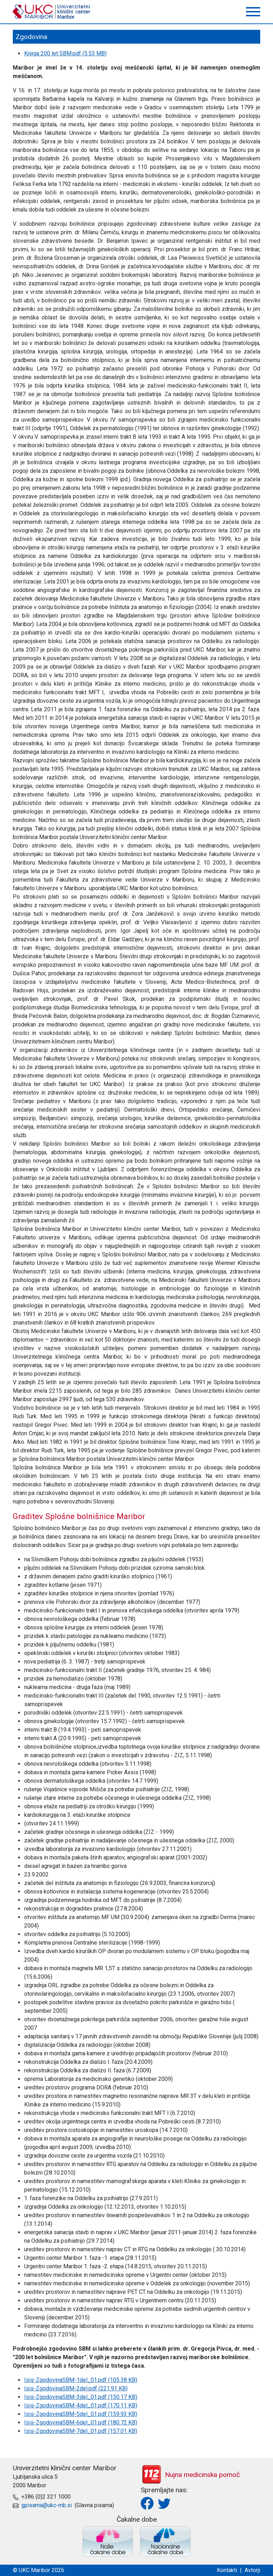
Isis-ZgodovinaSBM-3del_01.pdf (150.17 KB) (80, 2397)
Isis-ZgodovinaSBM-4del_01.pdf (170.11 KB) (80, 2405)
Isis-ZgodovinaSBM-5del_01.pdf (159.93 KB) (80, 2414)
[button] (253, 12)
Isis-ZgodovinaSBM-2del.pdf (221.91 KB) (76, 2388)
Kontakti (227, 2570)
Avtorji (252, 2570)
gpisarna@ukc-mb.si (46, 2505)
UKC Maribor (52, 12)
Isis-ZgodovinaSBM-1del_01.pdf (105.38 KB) (80, 2380)
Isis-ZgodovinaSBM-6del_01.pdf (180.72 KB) (80, 2422)
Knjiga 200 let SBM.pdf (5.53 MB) (65, 53)
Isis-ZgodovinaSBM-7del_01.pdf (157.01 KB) (80, 2431)
